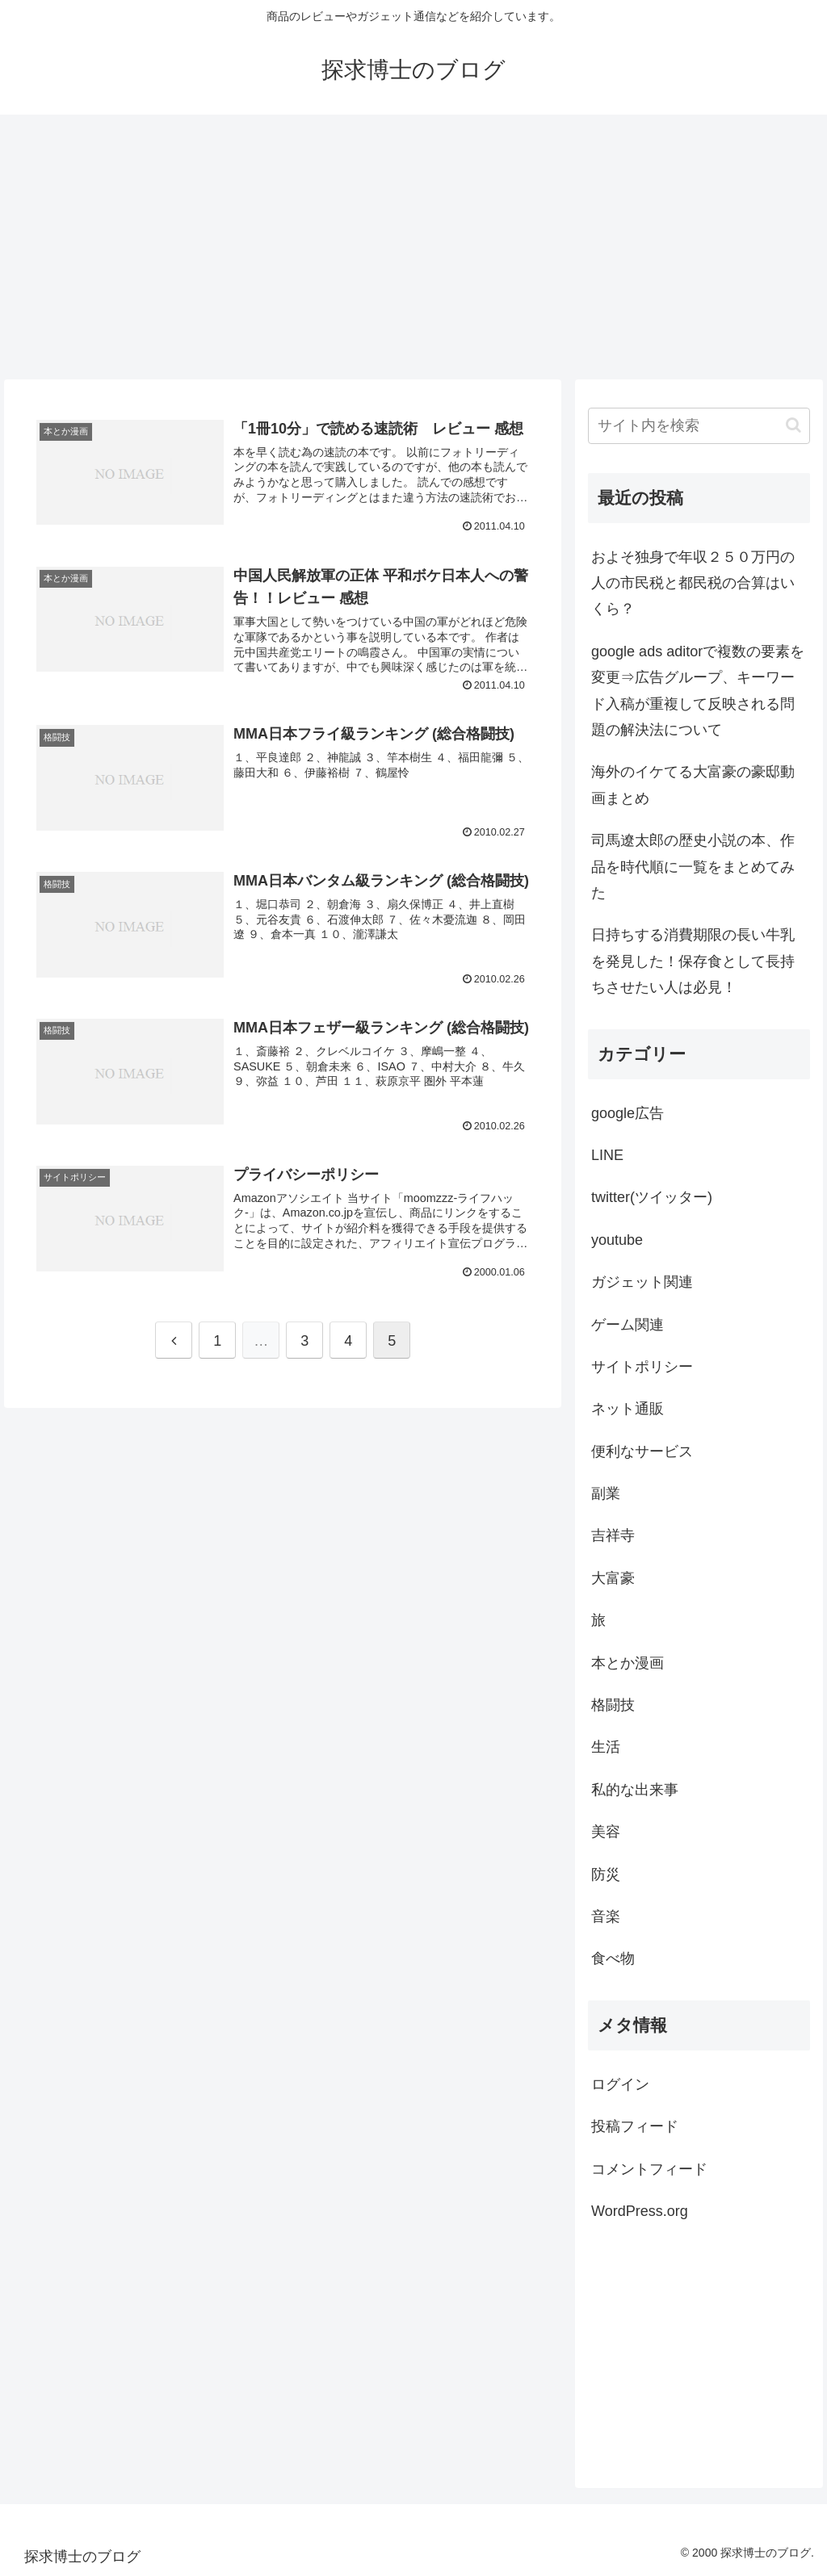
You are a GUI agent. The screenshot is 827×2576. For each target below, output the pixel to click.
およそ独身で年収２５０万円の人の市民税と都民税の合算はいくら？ (693, 583)
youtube (617, 1240)
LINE (607, 1155)
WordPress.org (639, 2211)
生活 (605, 1747)
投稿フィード (634, 2126)
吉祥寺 (613, 1535)
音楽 (605, 1916)
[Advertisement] (413, 247)
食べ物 (613, 1958)
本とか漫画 (627, 1663)
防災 (605, 1874)
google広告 (627, 1113)
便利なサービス (642, 1451)
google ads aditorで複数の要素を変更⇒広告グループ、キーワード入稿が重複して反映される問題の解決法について (697, 690)
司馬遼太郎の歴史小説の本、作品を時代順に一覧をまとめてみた (693, 866)
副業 (605, 1493)
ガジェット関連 (642, 1282)
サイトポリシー (642, 1367)
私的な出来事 (634, 1790)
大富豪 (613, 1578)
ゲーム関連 (627, 1325)
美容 (605, 1832)
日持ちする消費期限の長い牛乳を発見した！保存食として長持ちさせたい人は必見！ (693, 961)
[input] (698, 426)
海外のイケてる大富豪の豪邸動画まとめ (693, 785)
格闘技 (613, 1705)
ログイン (620, 2084)
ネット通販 (627, 1409)
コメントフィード (649, 2169)
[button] (793, 425)
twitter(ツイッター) (651, 1197)
